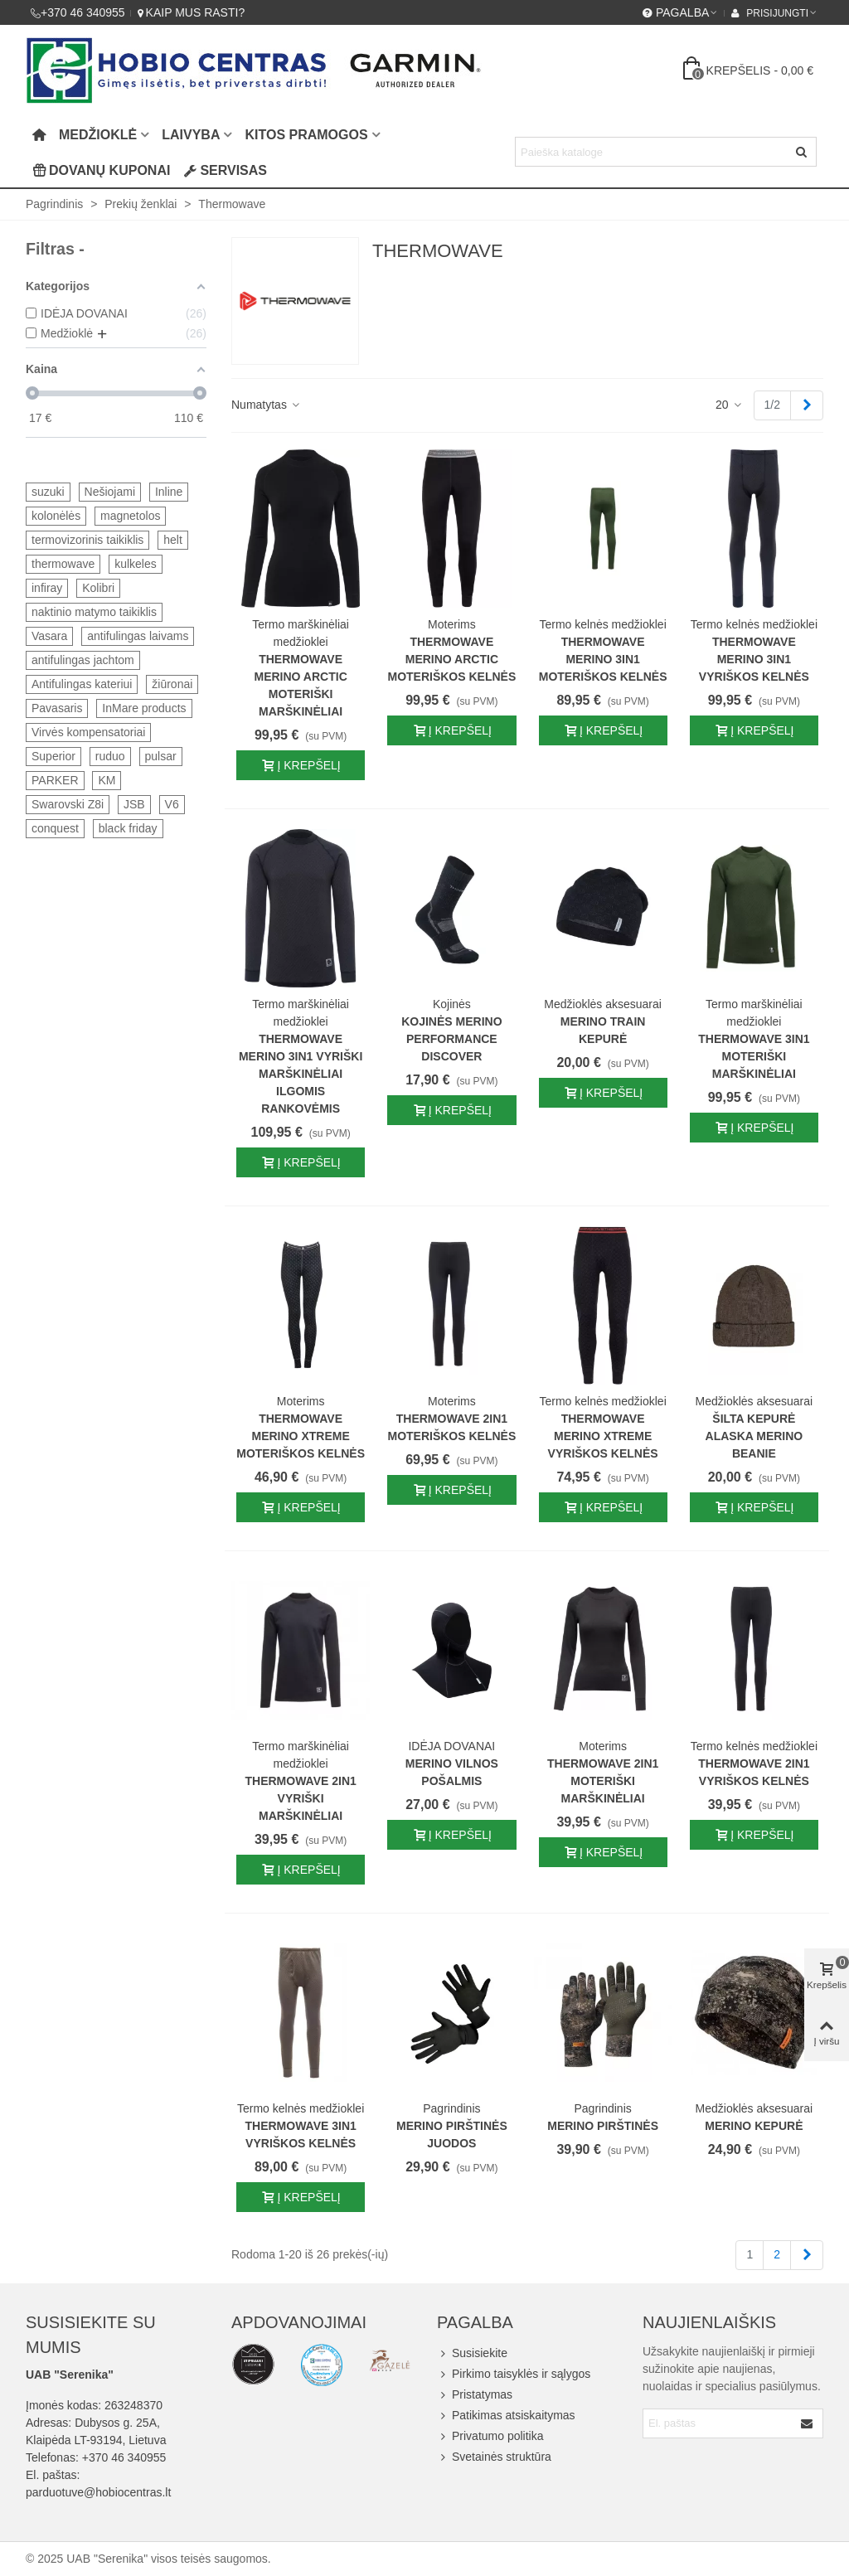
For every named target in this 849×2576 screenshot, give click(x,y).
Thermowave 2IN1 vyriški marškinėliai (300, 1798)
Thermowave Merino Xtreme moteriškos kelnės (300, 1436)
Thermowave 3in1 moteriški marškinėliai (753, 1056)
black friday (128, 828)
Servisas (225, 170)
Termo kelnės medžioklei (602, 624)
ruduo (110, 756)
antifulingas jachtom (83, 660)
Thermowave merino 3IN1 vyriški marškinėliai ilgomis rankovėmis (300, 1073)
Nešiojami (110, 491)
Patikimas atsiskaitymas (506, 2415)
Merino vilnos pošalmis (451, 1772)
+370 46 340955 (124, 2457)
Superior (53, 756)
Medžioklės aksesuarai (603, 1004)
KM (106, 780)
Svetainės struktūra (494, 2457)
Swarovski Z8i (68, 804)
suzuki (48, 491)
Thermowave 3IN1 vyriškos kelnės (300, 2134)
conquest (55, 828)
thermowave (63, 563)
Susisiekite (472, 2353)
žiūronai (172, 684)
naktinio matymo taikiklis (94, 612)
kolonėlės (56, 515)
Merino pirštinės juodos (451, 2134)
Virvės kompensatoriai (88, 732)
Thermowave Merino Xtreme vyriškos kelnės (603, 1436)
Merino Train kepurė (603, 1030)
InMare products (144, 708)
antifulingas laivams (137, 636)
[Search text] (652, 152)
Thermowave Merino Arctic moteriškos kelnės (451, 659)
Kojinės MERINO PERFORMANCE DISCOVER (451, 1039)
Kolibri (98, 587)
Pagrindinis (451, 2108)
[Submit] (807, 2423)
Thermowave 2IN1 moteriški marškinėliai (602, 1781)
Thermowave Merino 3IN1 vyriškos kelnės (754, 659)
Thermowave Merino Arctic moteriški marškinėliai (300, 685)
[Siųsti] (802, 152)
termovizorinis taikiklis (87, 539)
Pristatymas (474, 2395)
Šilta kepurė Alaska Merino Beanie (754, 1436)
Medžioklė (98, 135)
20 (729, 404)
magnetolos (130, 515)
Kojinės (452, 1004)
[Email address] (718, 2423)
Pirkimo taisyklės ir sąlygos (513, 2374)
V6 (172, 804)
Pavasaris (57, 708)
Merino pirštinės (602, 2125)
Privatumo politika (490, 2436)
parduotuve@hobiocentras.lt (98, 2492)
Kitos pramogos (306, 135)
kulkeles (135, 563)
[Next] (806, 405)
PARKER (55, 780)
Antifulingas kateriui (82, 684)
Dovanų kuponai (101, 170)
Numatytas (266, 404)
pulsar (161, 756)
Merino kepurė (754, 2125)
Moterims (452, 624)
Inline (168, 491)
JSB (134, 804)
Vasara (49, 636)
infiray (47, 587)
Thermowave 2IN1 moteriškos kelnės (451, 1427)
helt (172, 539)
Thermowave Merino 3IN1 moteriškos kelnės (603, 659)
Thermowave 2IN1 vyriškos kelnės (753, 1772)
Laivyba (191, 135)
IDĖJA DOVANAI (451, 1746)
